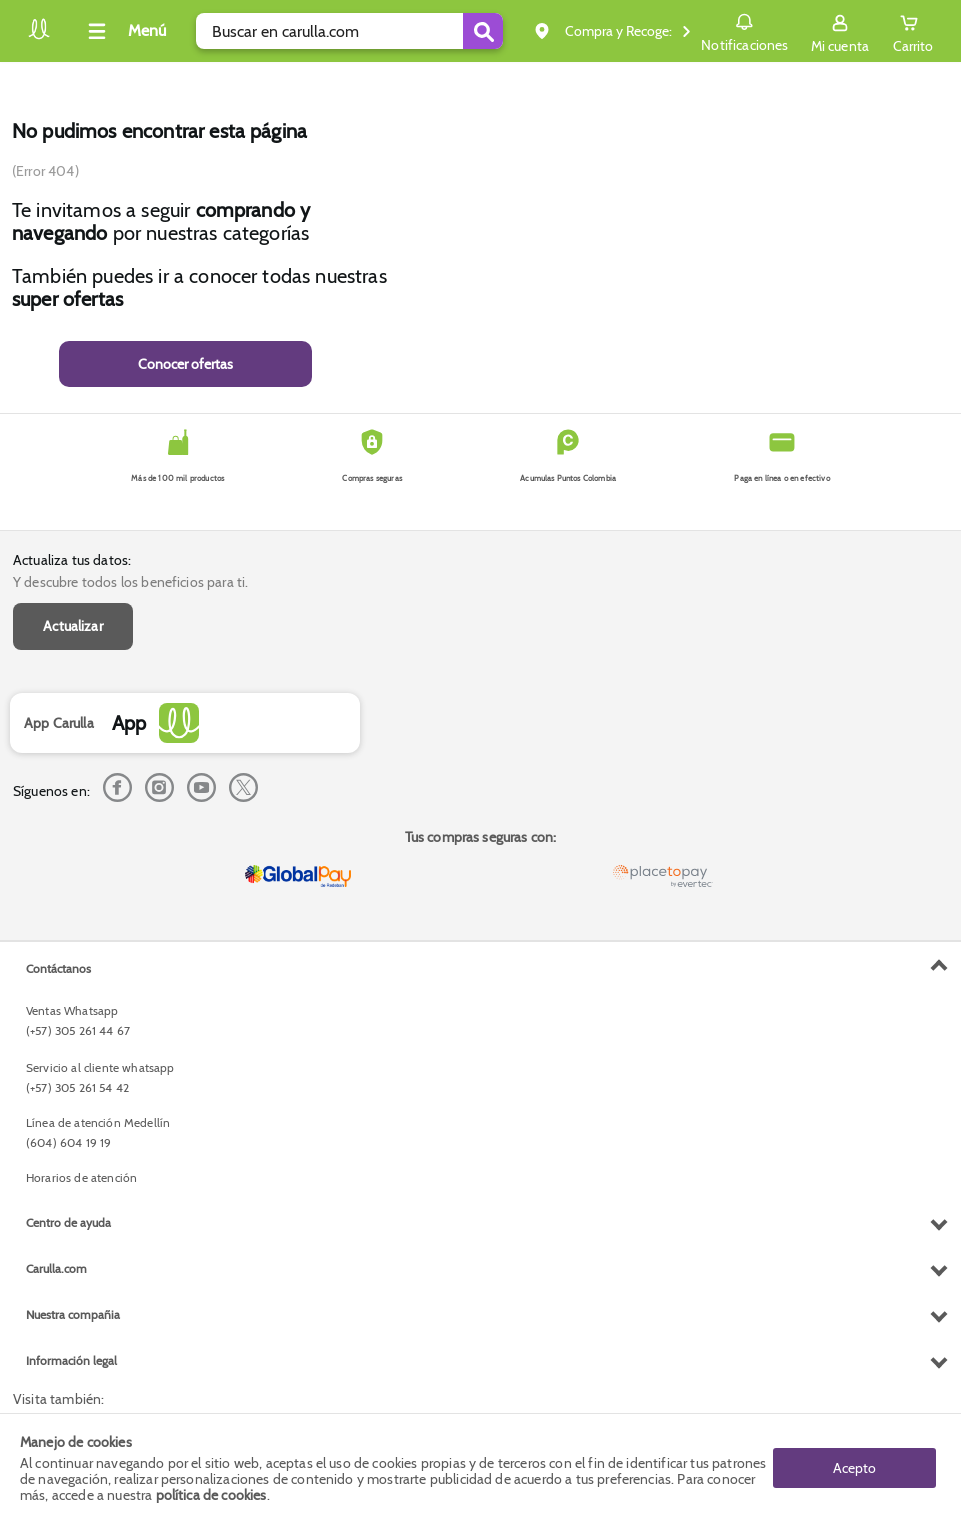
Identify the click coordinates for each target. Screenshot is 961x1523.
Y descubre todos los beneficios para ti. (130, 582)
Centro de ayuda (68, 1222)
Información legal (71, 1360)
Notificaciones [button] (744, 30)
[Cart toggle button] (913, 31)
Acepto (854, 1468)
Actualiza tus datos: (72, 560)
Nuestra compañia (73, 1314)
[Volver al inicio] (39, 36)
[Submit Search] (483, 31)
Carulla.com (56, 1268)
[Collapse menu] (124, 31)
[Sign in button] (840, 31)
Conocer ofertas (185, 364)
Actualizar (73, 626)
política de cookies (211, 1495)
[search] (349, 31)
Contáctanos (58, 968)
